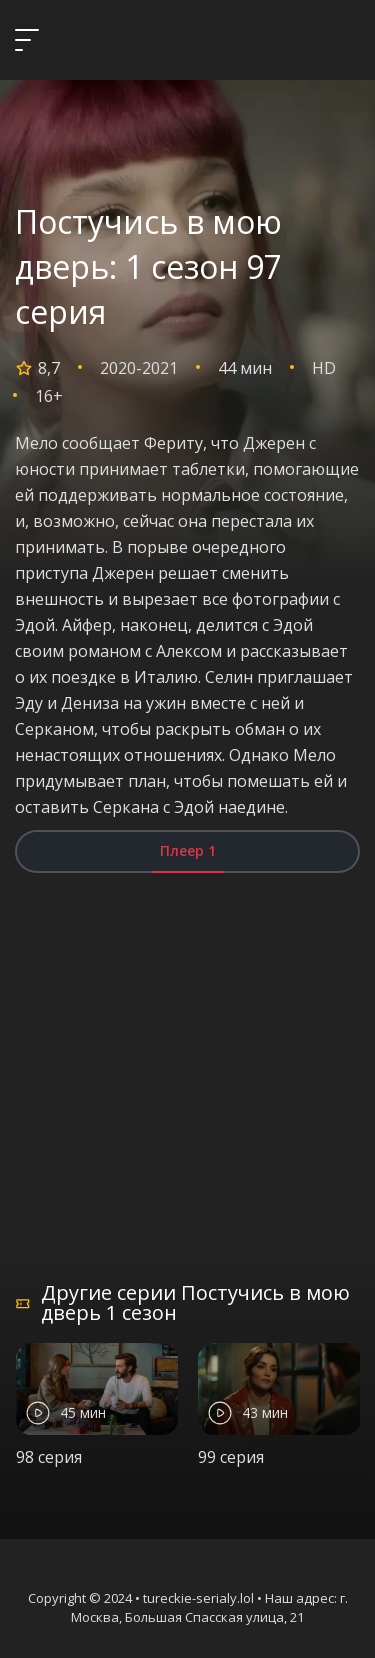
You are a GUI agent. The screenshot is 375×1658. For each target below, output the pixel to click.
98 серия (49, 1457)
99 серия (231, 1457)
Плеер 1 (188, 850)
